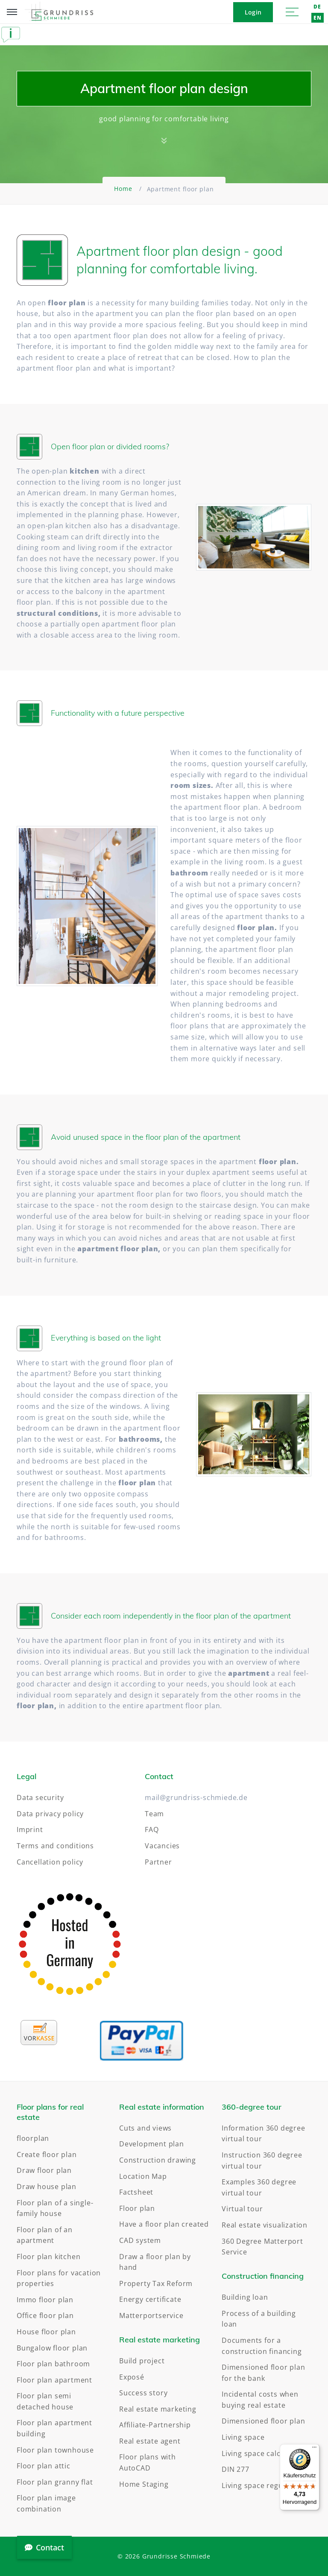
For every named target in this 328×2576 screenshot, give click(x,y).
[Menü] (314, 2449)
